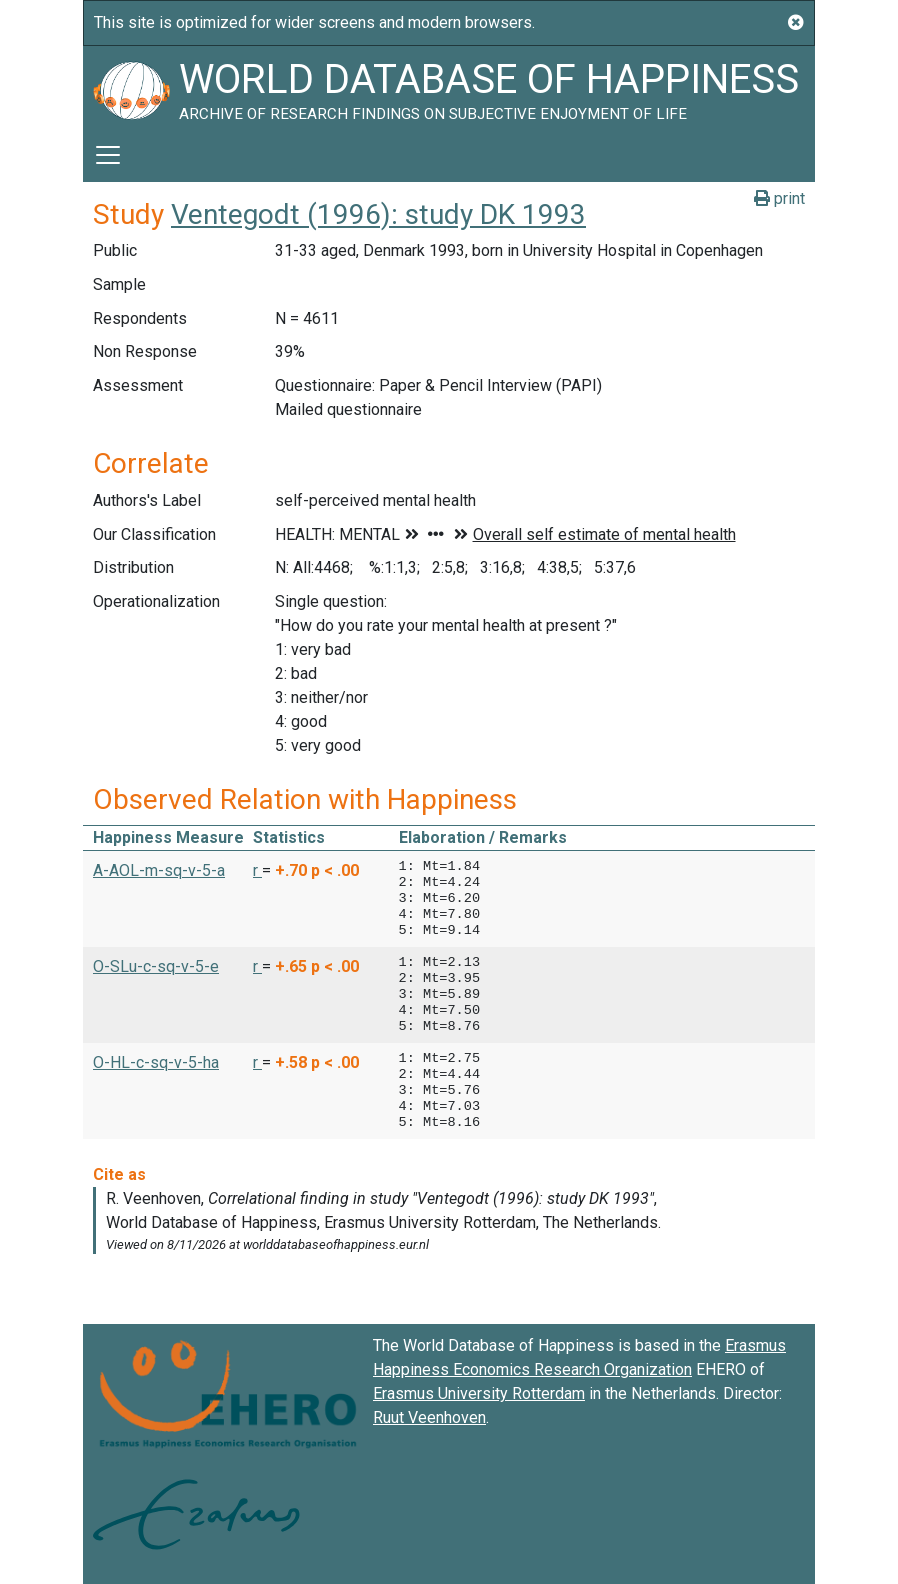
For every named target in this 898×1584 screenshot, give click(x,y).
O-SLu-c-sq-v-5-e (156, 966)
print (779, 198)
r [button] (257, 870)
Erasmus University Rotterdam (479, 1393)
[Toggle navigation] (108, 155)
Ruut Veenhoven (429, 1417)
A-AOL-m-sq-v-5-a (159, 870)
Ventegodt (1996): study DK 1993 (378, 214)
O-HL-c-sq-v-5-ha (156, 1062)
